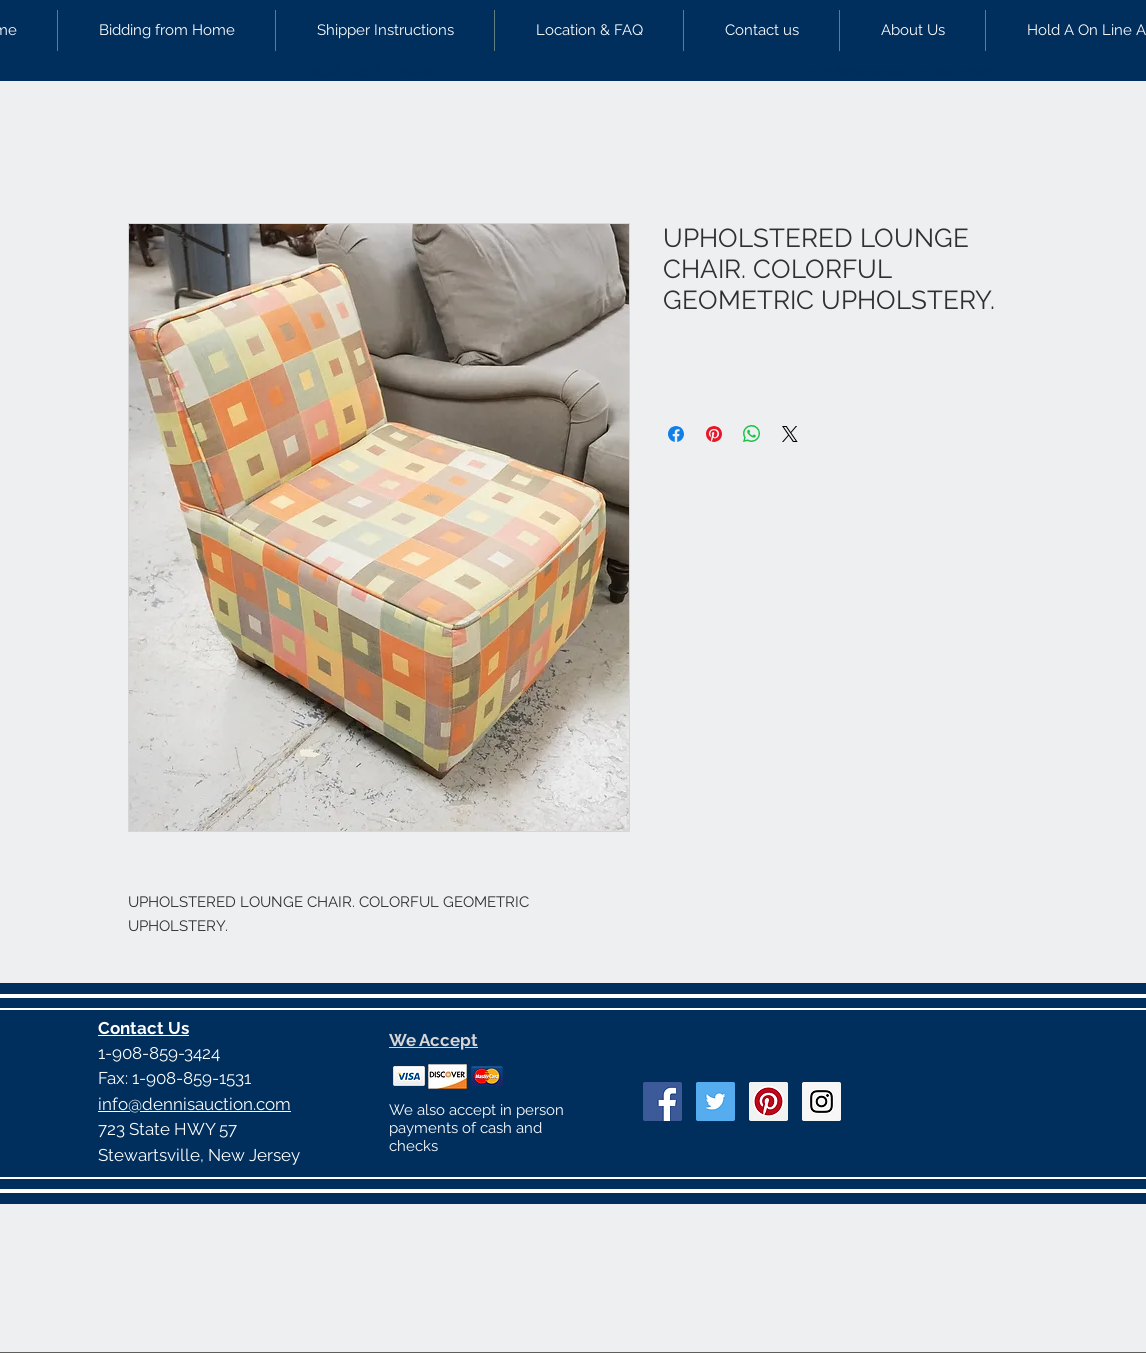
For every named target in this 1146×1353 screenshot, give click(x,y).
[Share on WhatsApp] (752, 434)
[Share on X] (790, 434)
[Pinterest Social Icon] (768, 1101)
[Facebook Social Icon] (662, 1101)
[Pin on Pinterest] (714, 434)
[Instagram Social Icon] (821, 1101)
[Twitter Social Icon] (715, 1101)
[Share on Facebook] (676, 434)
